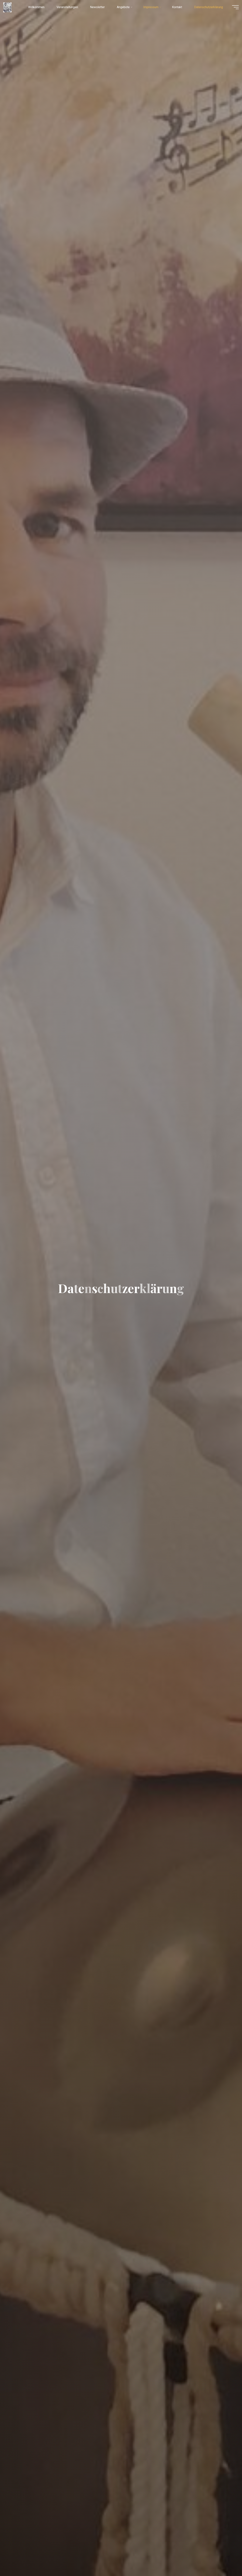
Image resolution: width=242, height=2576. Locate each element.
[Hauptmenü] (231, 9)
